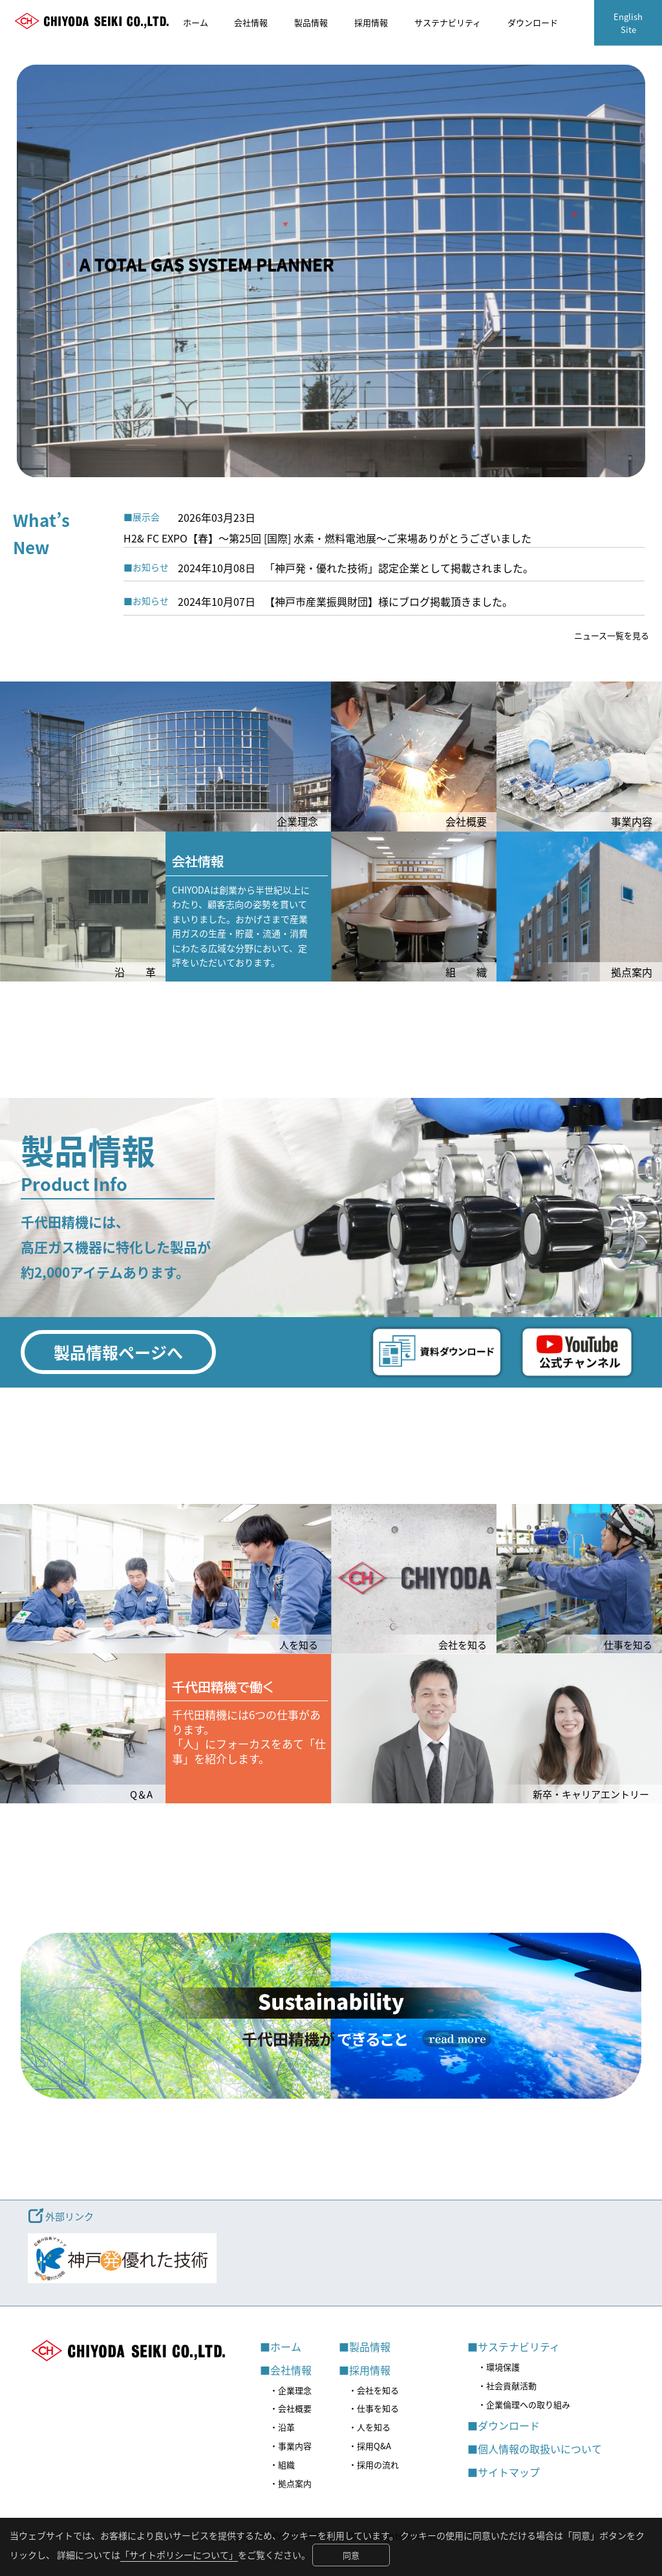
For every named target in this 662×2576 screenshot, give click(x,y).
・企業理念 (291, 2390)
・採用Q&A (369, 2446)
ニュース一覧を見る (611, 635)
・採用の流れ (373, 2464)
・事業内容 (291, 2446)
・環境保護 (499, 2367)
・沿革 (282, 2427)
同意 (351, 2555)
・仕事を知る (373, 2408)
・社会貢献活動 (507, 2385)
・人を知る (369, 2427)
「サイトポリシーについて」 (179, 2554)
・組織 (282, 2464)
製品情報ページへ (118, 1352)
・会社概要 (291, 2408)
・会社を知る (373, 2390)
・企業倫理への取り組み (524, 2404)
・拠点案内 (291, 2483)
